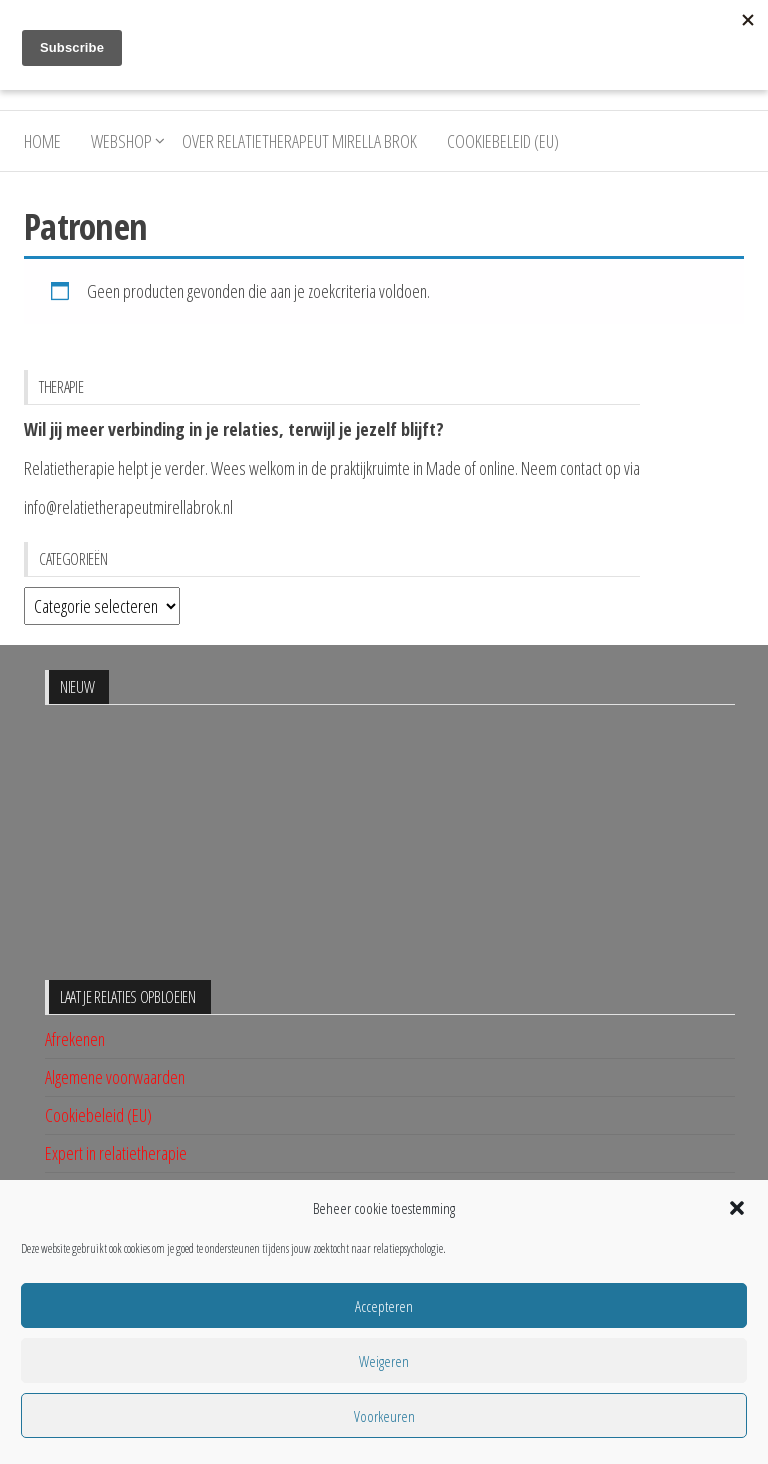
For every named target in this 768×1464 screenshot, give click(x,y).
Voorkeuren (384, 1416)
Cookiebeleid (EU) (503, 141)
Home (42, 141)
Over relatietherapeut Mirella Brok (299, 141)
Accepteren (384, 1306)
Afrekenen (75, 1039)
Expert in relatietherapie (116, 1153)
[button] (737, 1208)
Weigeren (384, 1361)
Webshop (121, 141)
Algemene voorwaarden (115, 1077)
